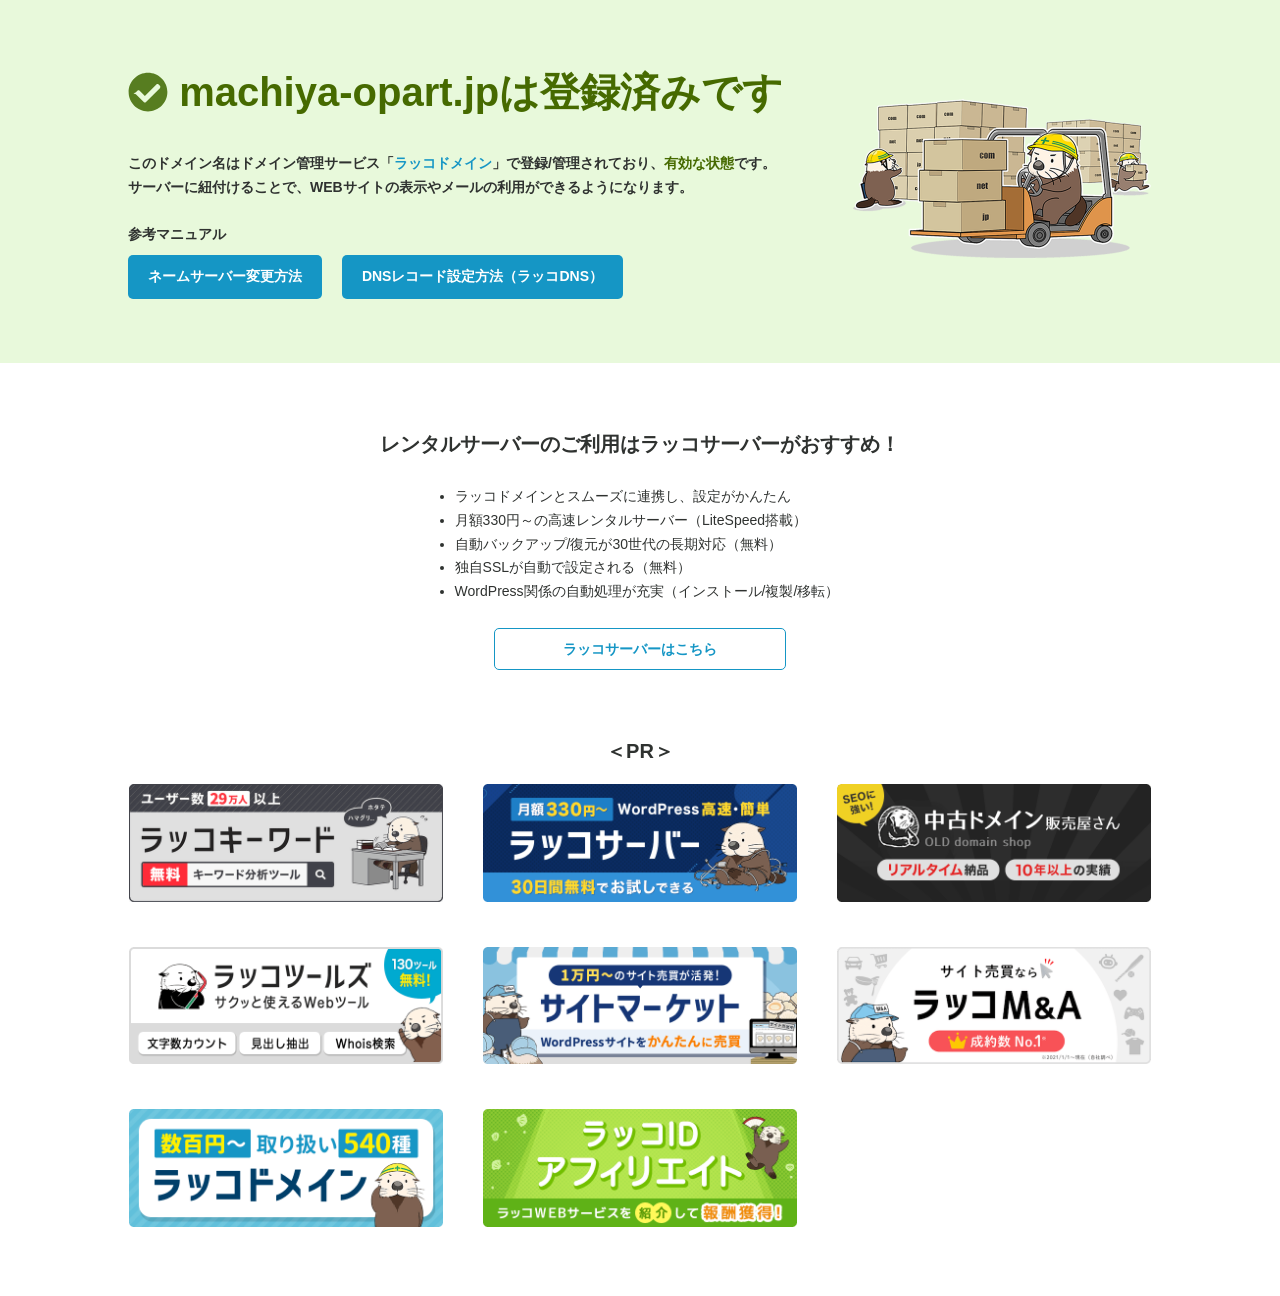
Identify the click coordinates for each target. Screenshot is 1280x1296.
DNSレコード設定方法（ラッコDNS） (482, 276)
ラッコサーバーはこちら (640, 649)
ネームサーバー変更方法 (225, 276)
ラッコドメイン (443, 163)
